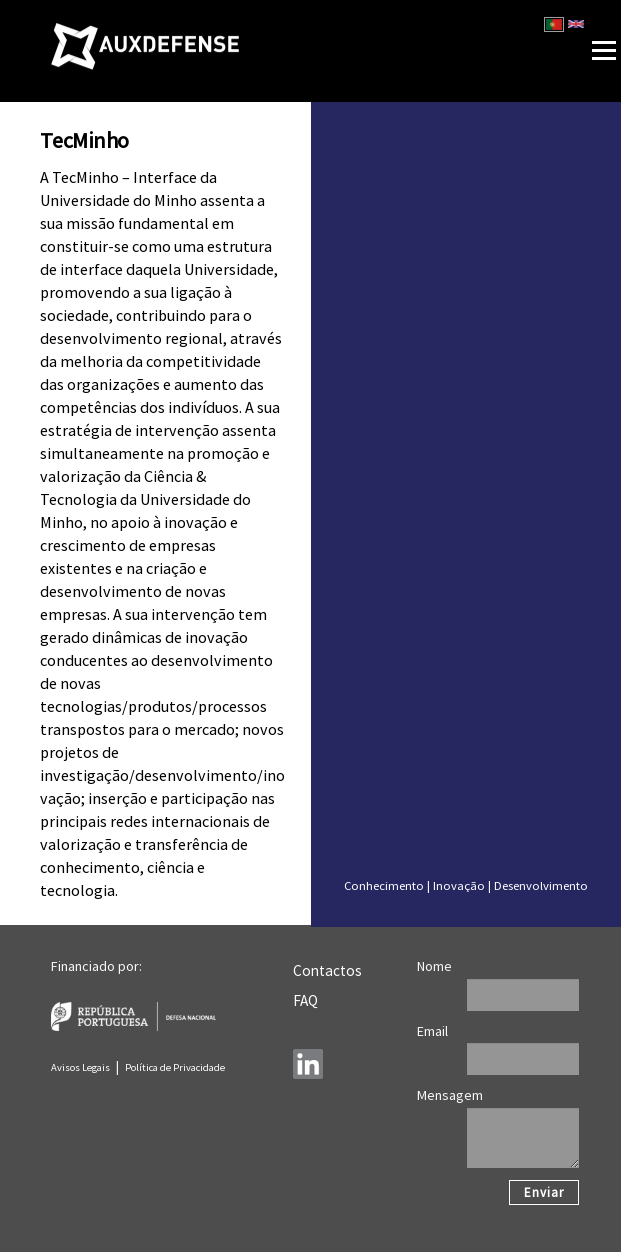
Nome (434, 966)
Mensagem (450, 1095)
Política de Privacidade (175, 1067)
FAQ (305, 1000)
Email (432, 1031)
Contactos (327, 970)
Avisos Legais (80, 1067)
